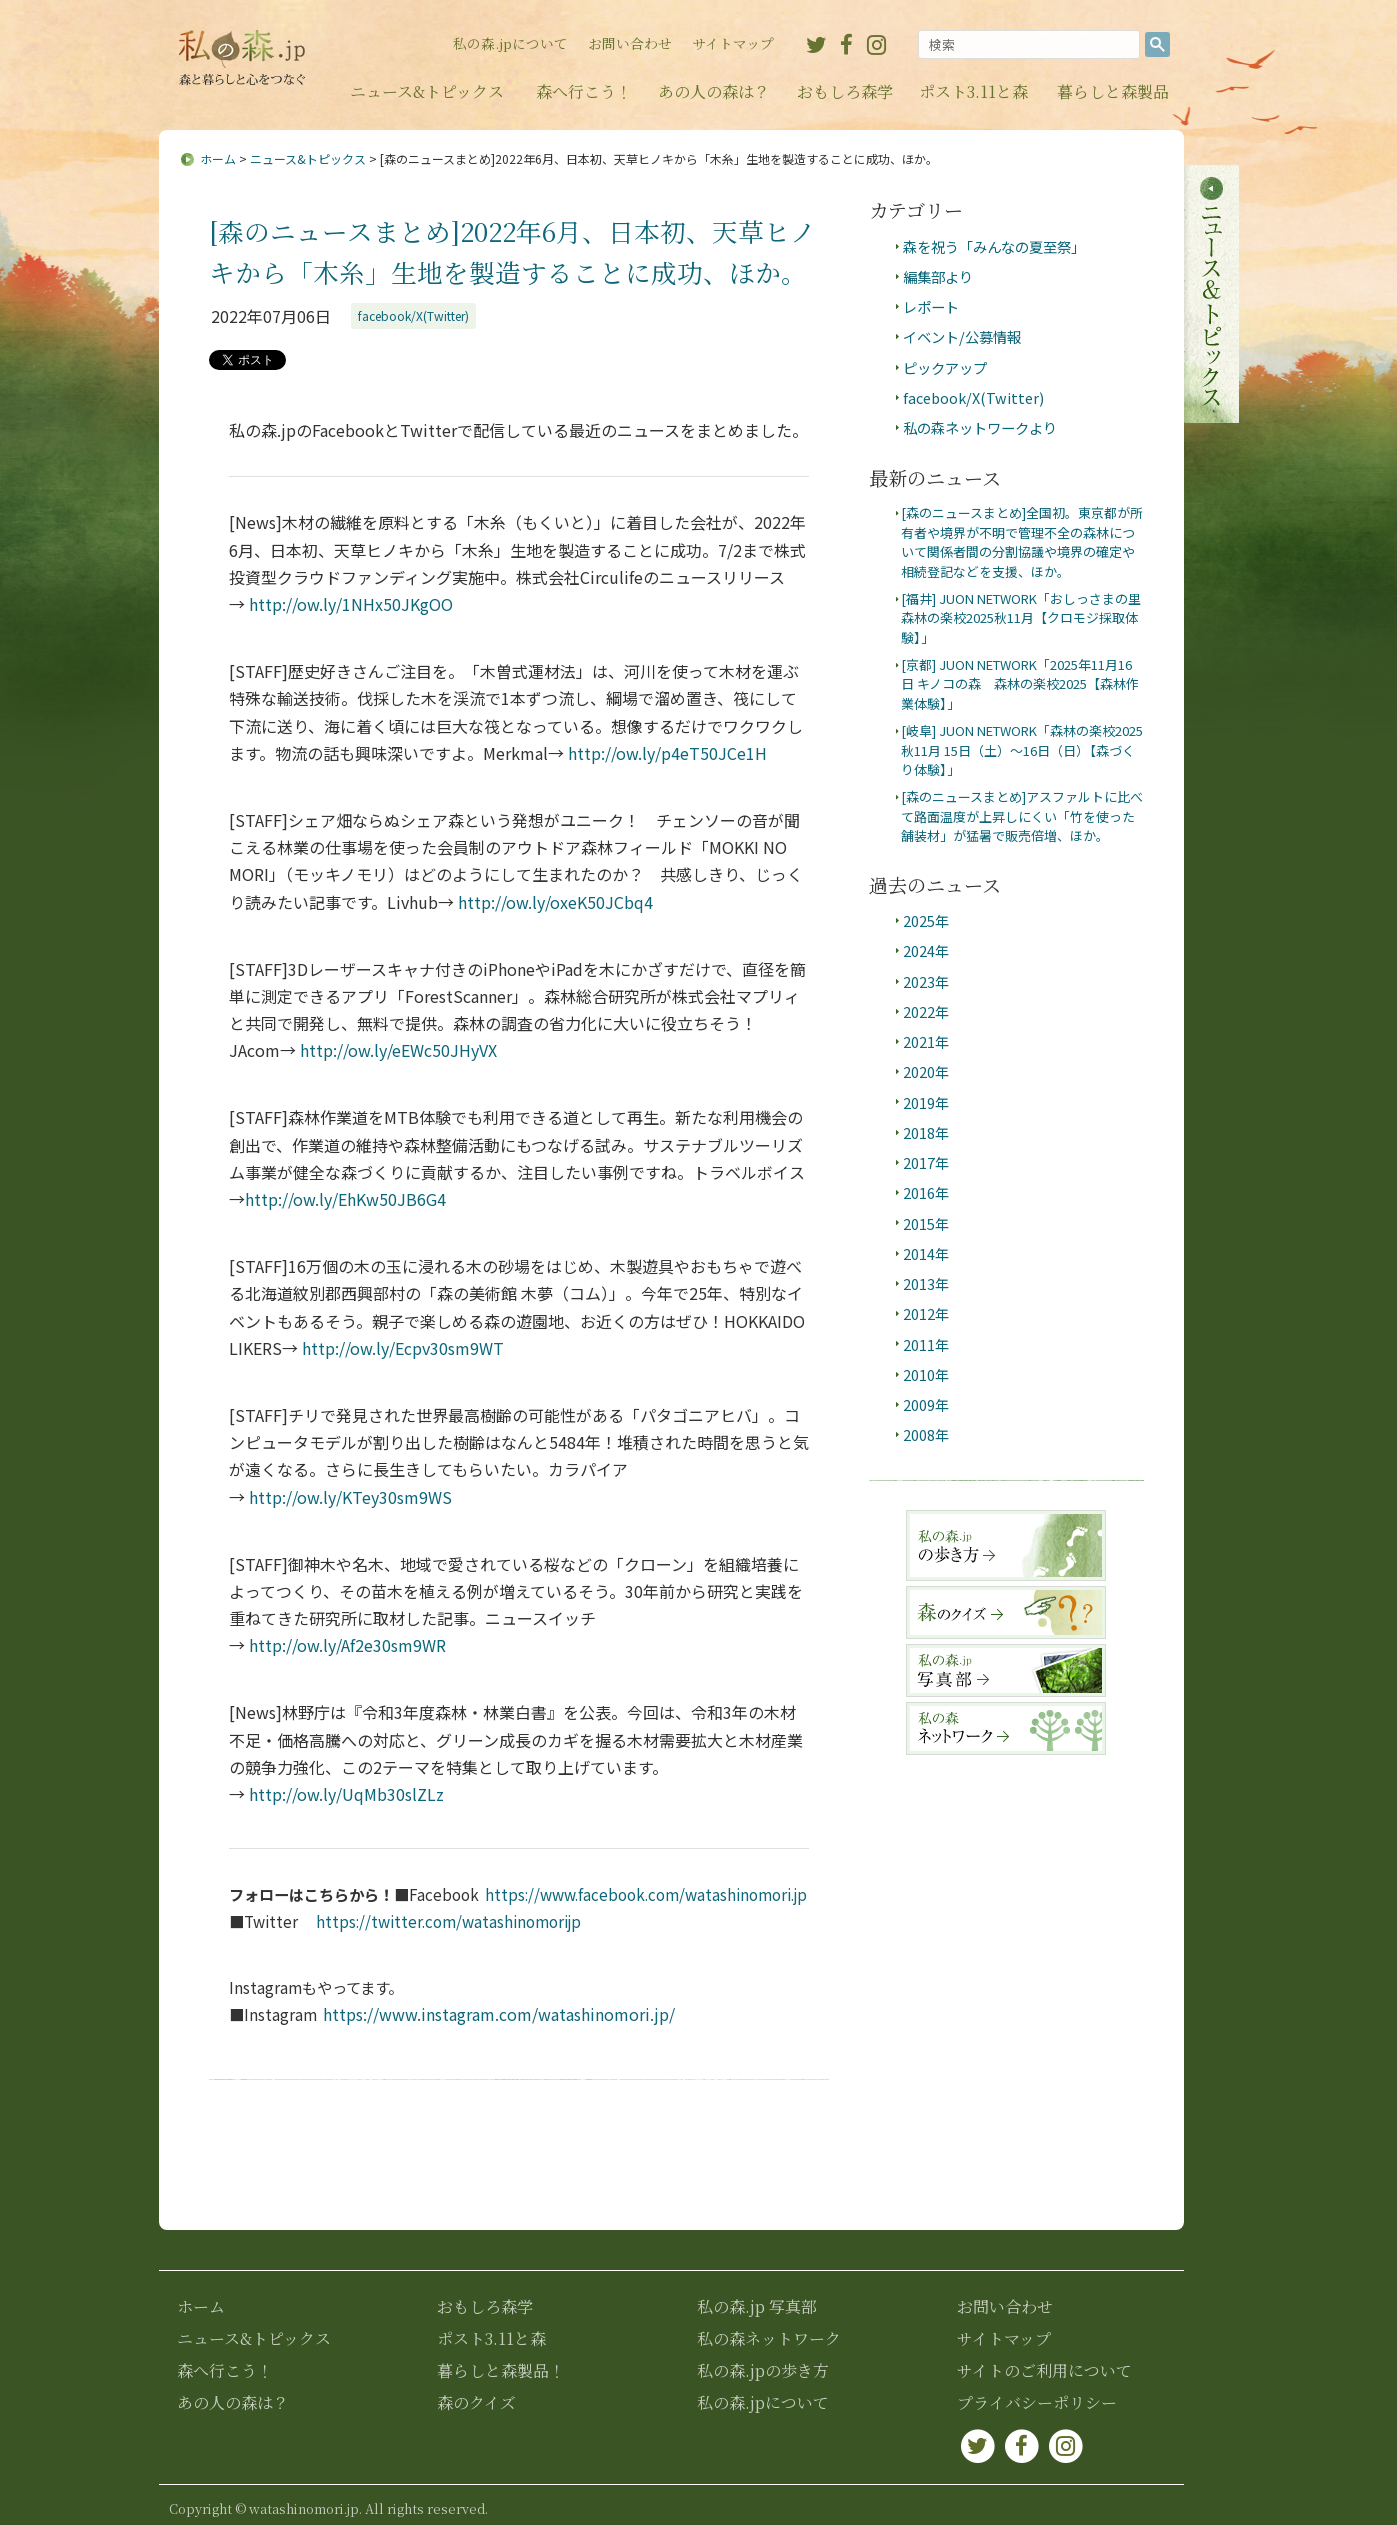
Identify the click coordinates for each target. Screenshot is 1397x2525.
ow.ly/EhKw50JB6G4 (345, 1199)
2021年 (926, 1041)
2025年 (926, 920)
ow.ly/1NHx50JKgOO (351, 604)
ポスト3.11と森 (973, 91)
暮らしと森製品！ (501, 2370)
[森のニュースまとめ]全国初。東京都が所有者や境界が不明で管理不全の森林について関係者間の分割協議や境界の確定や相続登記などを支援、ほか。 (1022, 541)
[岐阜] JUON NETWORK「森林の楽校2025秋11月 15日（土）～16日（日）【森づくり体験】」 (1022, 750)
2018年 (926, 1132)
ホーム (218, 158)
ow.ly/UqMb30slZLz (346, 1794)
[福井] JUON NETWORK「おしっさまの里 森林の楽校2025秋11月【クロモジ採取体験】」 (1027, 618)
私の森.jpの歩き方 (763, 2370)
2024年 (926, 950)
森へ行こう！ (584, 91)
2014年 (926, 1253)
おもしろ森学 (845, 91)
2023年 (926, 981)
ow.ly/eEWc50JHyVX (398, 1050)
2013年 (926, 1283)
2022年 (926, 1011)
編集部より (938, 276)
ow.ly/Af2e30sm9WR (347, 1645)
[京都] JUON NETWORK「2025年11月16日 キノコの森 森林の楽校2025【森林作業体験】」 (1020, 684)
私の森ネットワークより (980, 427)
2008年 (926, 1434)
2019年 (926, 1102)
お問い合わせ (630, 43)
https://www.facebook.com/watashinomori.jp (646, 1894)
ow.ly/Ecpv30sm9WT (403, 1348)
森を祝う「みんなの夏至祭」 (994, 246)
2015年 (926, 1223)
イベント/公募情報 (962, 336)
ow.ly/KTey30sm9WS (350, 1497)
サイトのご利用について (1044, 2370)
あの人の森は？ (714, 91)
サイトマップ (733, 43)
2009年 (926, 1404)
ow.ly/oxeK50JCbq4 (555, 902)
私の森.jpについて (510, 43)
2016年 (926, 1192)
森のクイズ (476, 2402)
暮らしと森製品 (1113, 91)
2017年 (926, 1162)
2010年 (926, 1374)
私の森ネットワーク (769, 2338)
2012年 (926, 1313)
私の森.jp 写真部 (757, 2306)
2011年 (926, 1344)
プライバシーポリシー (1037, 2402)
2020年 (926, 1071)
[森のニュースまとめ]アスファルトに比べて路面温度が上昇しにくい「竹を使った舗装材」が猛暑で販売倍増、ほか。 (1022, 816)
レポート (931, 306)
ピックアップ (945, 367)
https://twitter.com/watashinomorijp (448, 1921)
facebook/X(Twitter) (413, 315)
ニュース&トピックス (427, 91)
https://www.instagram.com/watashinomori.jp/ (499, 2014)
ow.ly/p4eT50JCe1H (667, 753)
